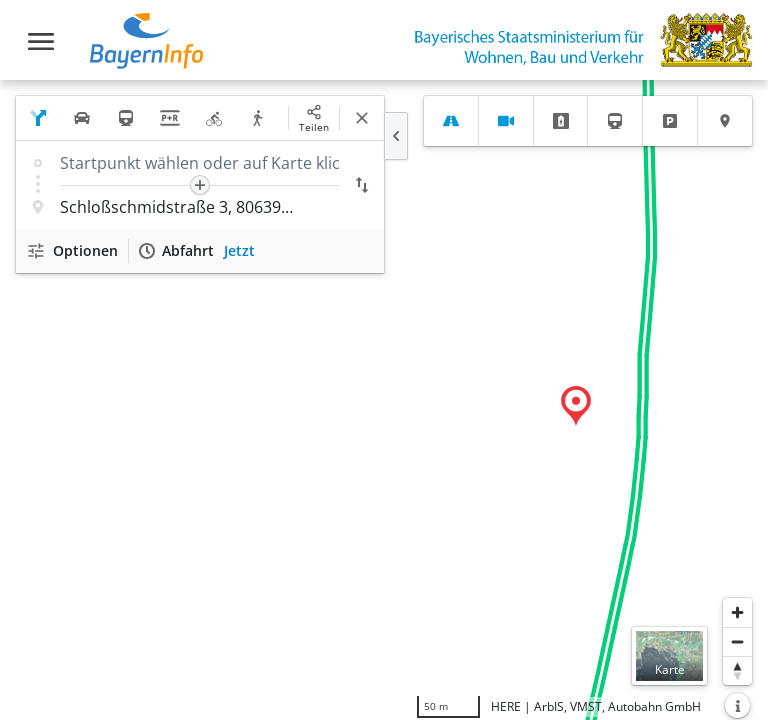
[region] (384, 400)
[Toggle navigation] (41, 41)
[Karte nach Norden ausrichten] (737, 670)
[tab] (451, 121)
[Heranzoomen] (737, 612)
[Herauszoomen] (737, 641)
